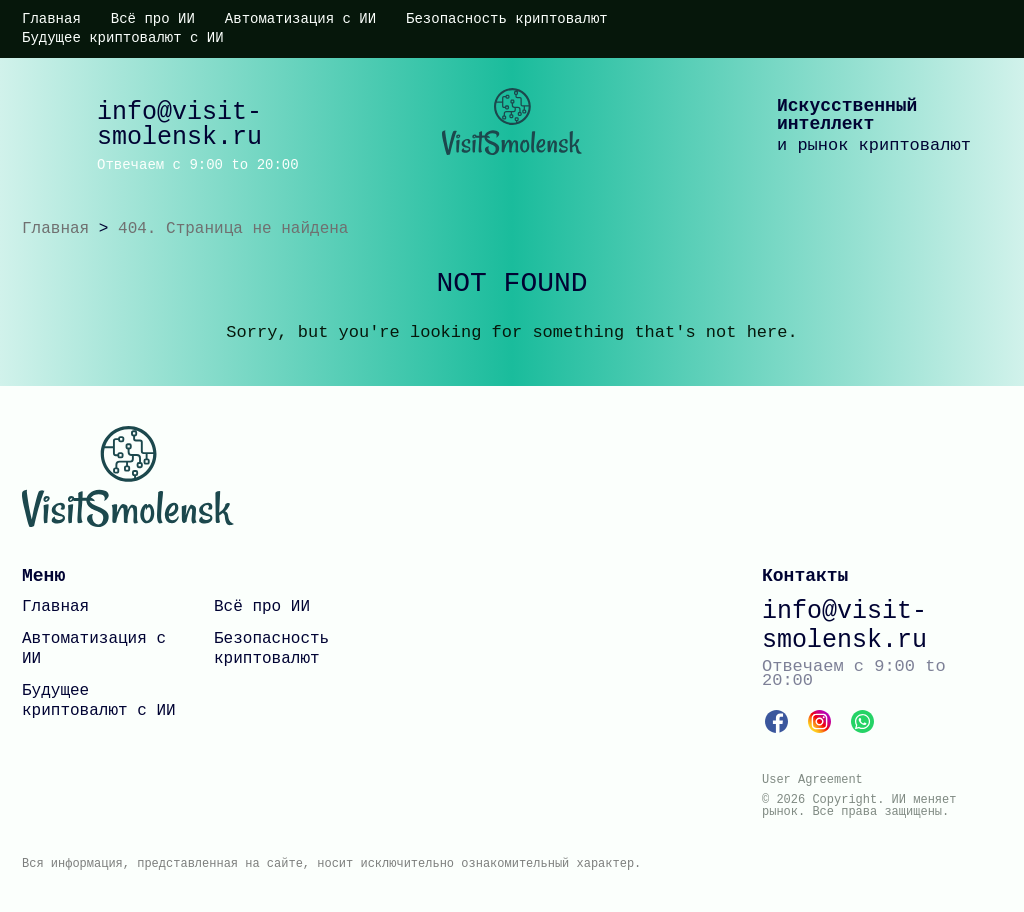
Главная (51, 19)
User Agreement (812, 780)
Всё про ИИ (153, 19)
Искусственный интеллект (847, 115)
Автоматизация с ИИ (300, 19)
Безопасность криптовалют (507, 19)
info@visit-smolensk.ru (179, 125)
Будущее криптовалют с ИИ (123, 38)
